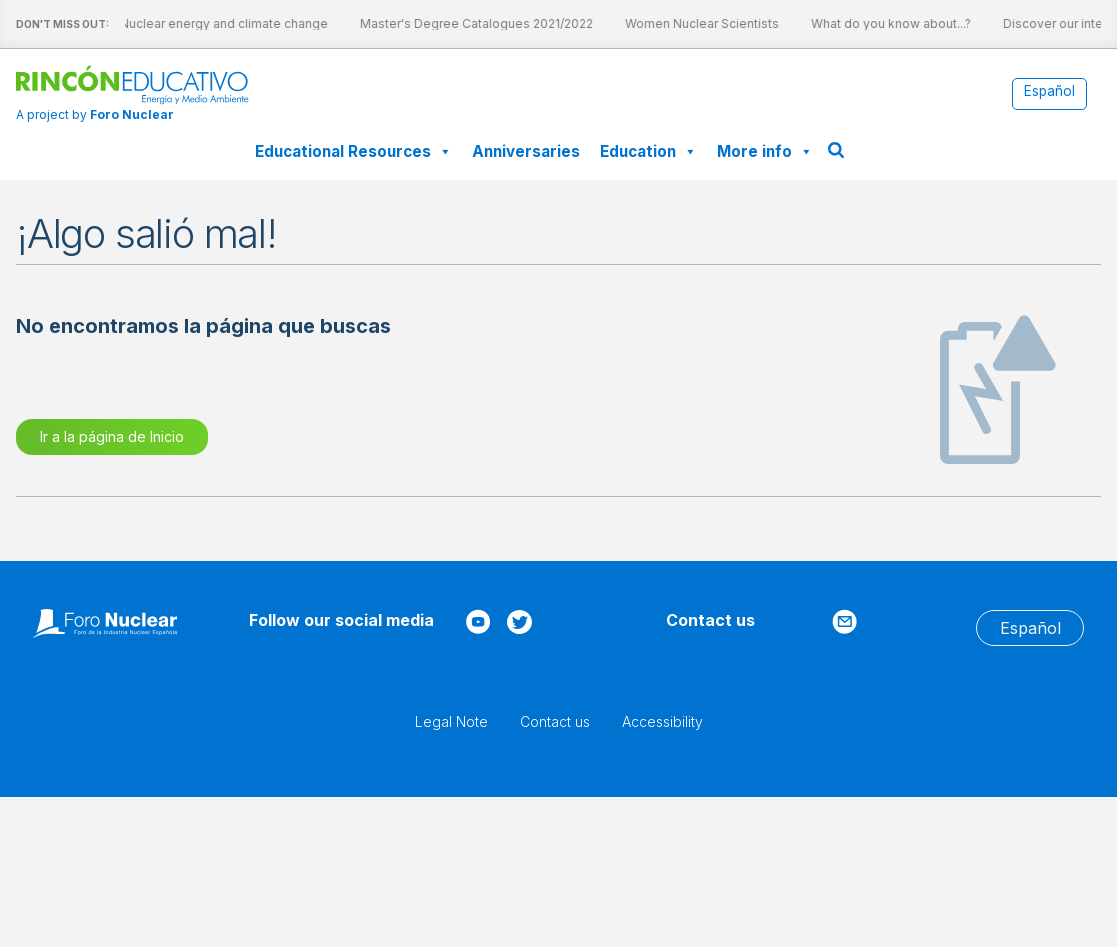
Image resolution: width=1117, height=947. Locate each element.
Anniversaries (526, 151)
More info (765, 151)
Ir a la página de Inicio (112, 436)
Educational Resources (353, 151)
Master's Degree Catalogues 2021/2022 (451, 23)
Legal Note (451, 721)
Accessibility (662, 721)
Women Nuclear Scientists (677, 23)
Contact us (555, 721)
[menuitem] (1049, 92)
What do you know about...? (866, 23)
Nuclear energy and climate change (199, 23)
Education (648, 151)
